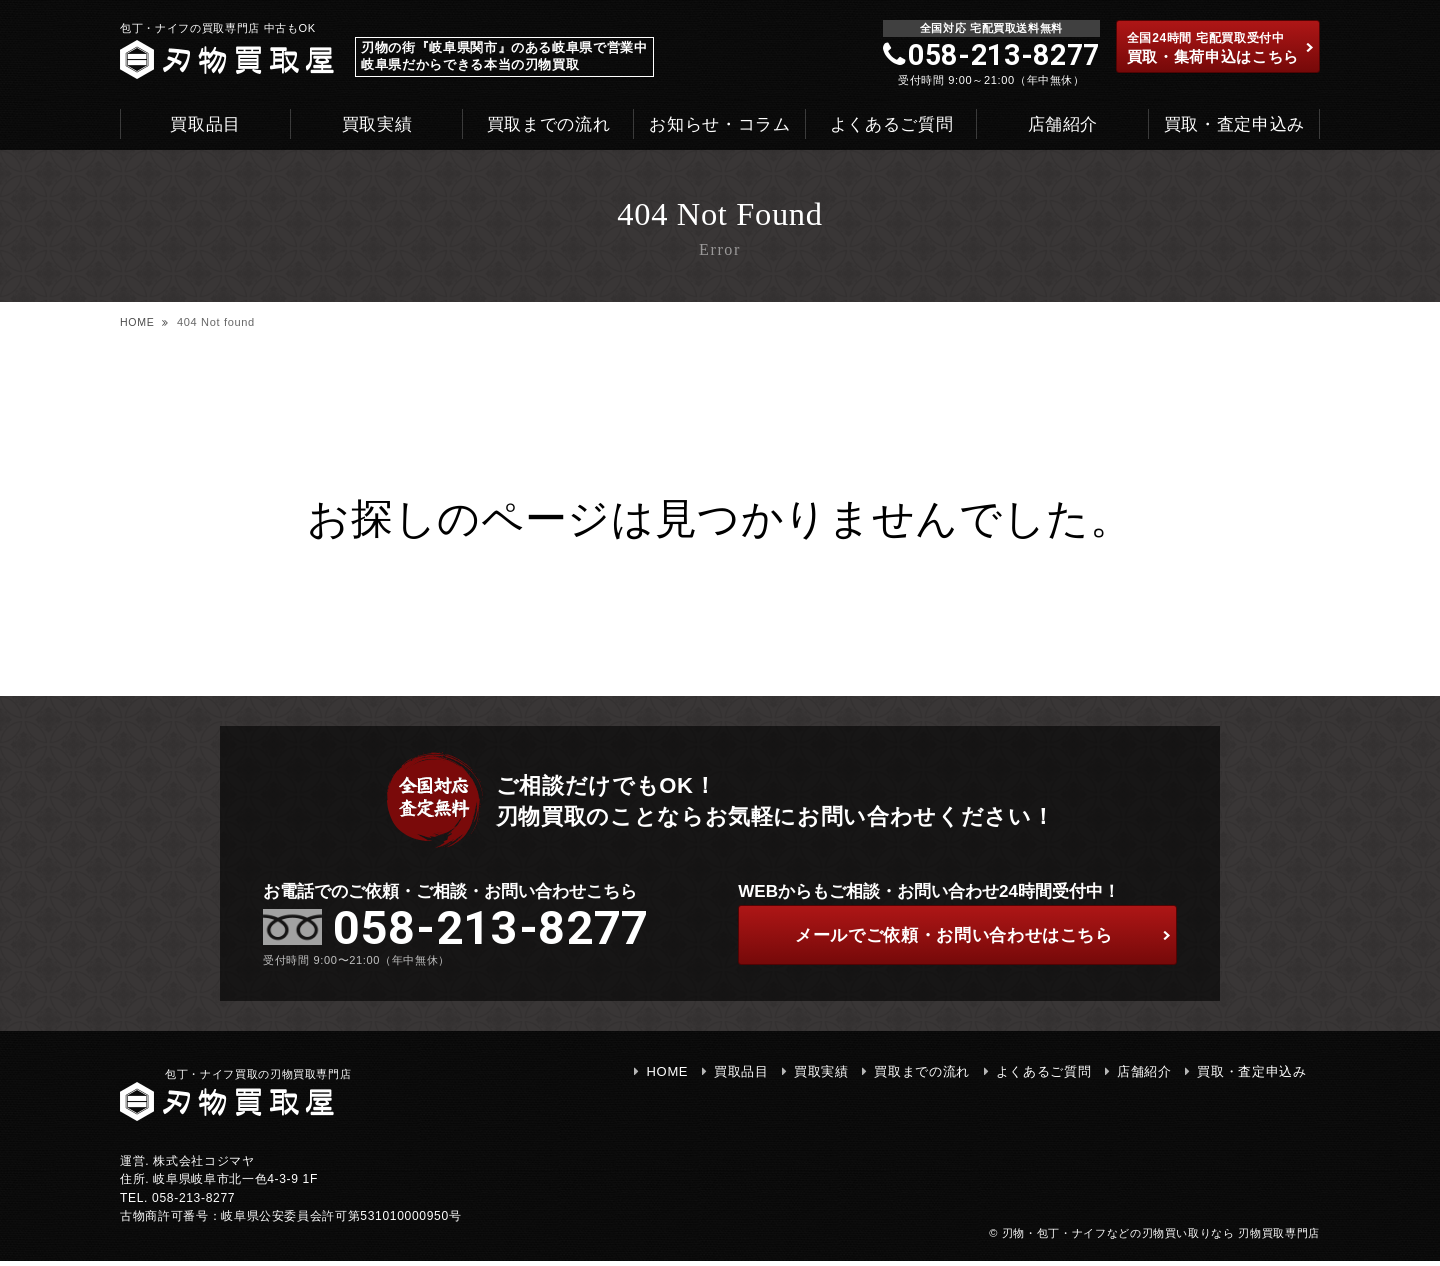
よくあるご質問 (892, 124)
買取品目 (205, 124)
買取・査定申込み (1234, 124)
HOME (138, 322)
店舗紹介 (1063, 124)
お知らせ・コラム (719, 124)
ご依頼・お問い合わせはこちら (978, 937)
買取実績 (377, 124)
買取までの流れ (549, 124)
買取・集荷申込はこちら (1221, 48)
